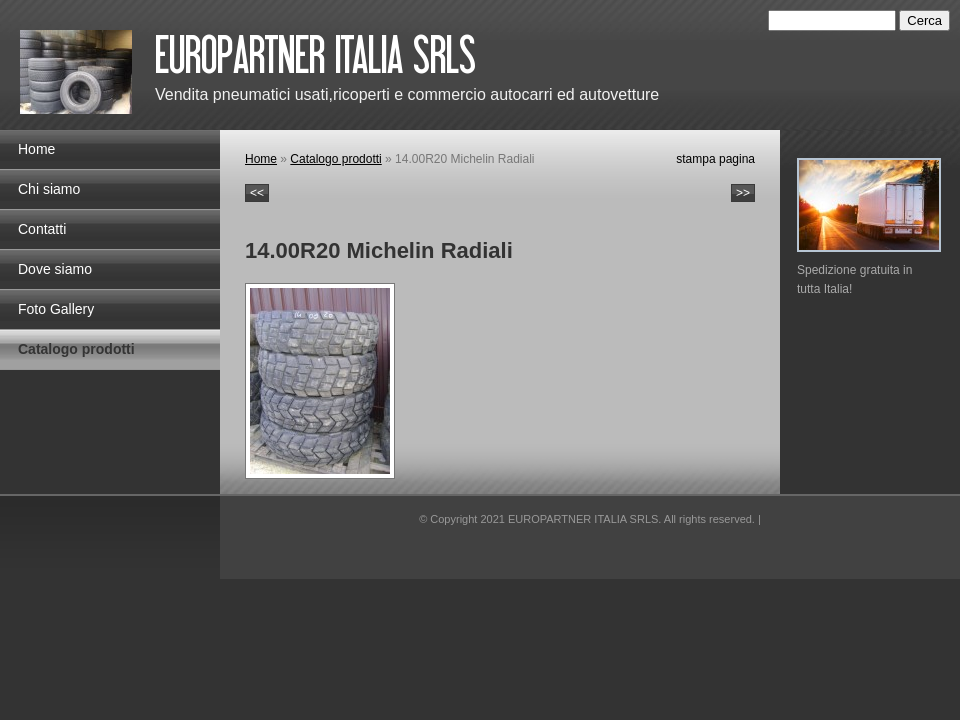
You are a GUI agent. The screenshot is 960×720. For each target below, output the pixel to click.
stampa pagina (715, 159)
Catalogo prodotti (76, 349)
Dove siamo (55, 269)
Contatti (42, 229)
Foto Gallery (56, 309)
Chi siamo (49, 189)
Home (36, 149)
